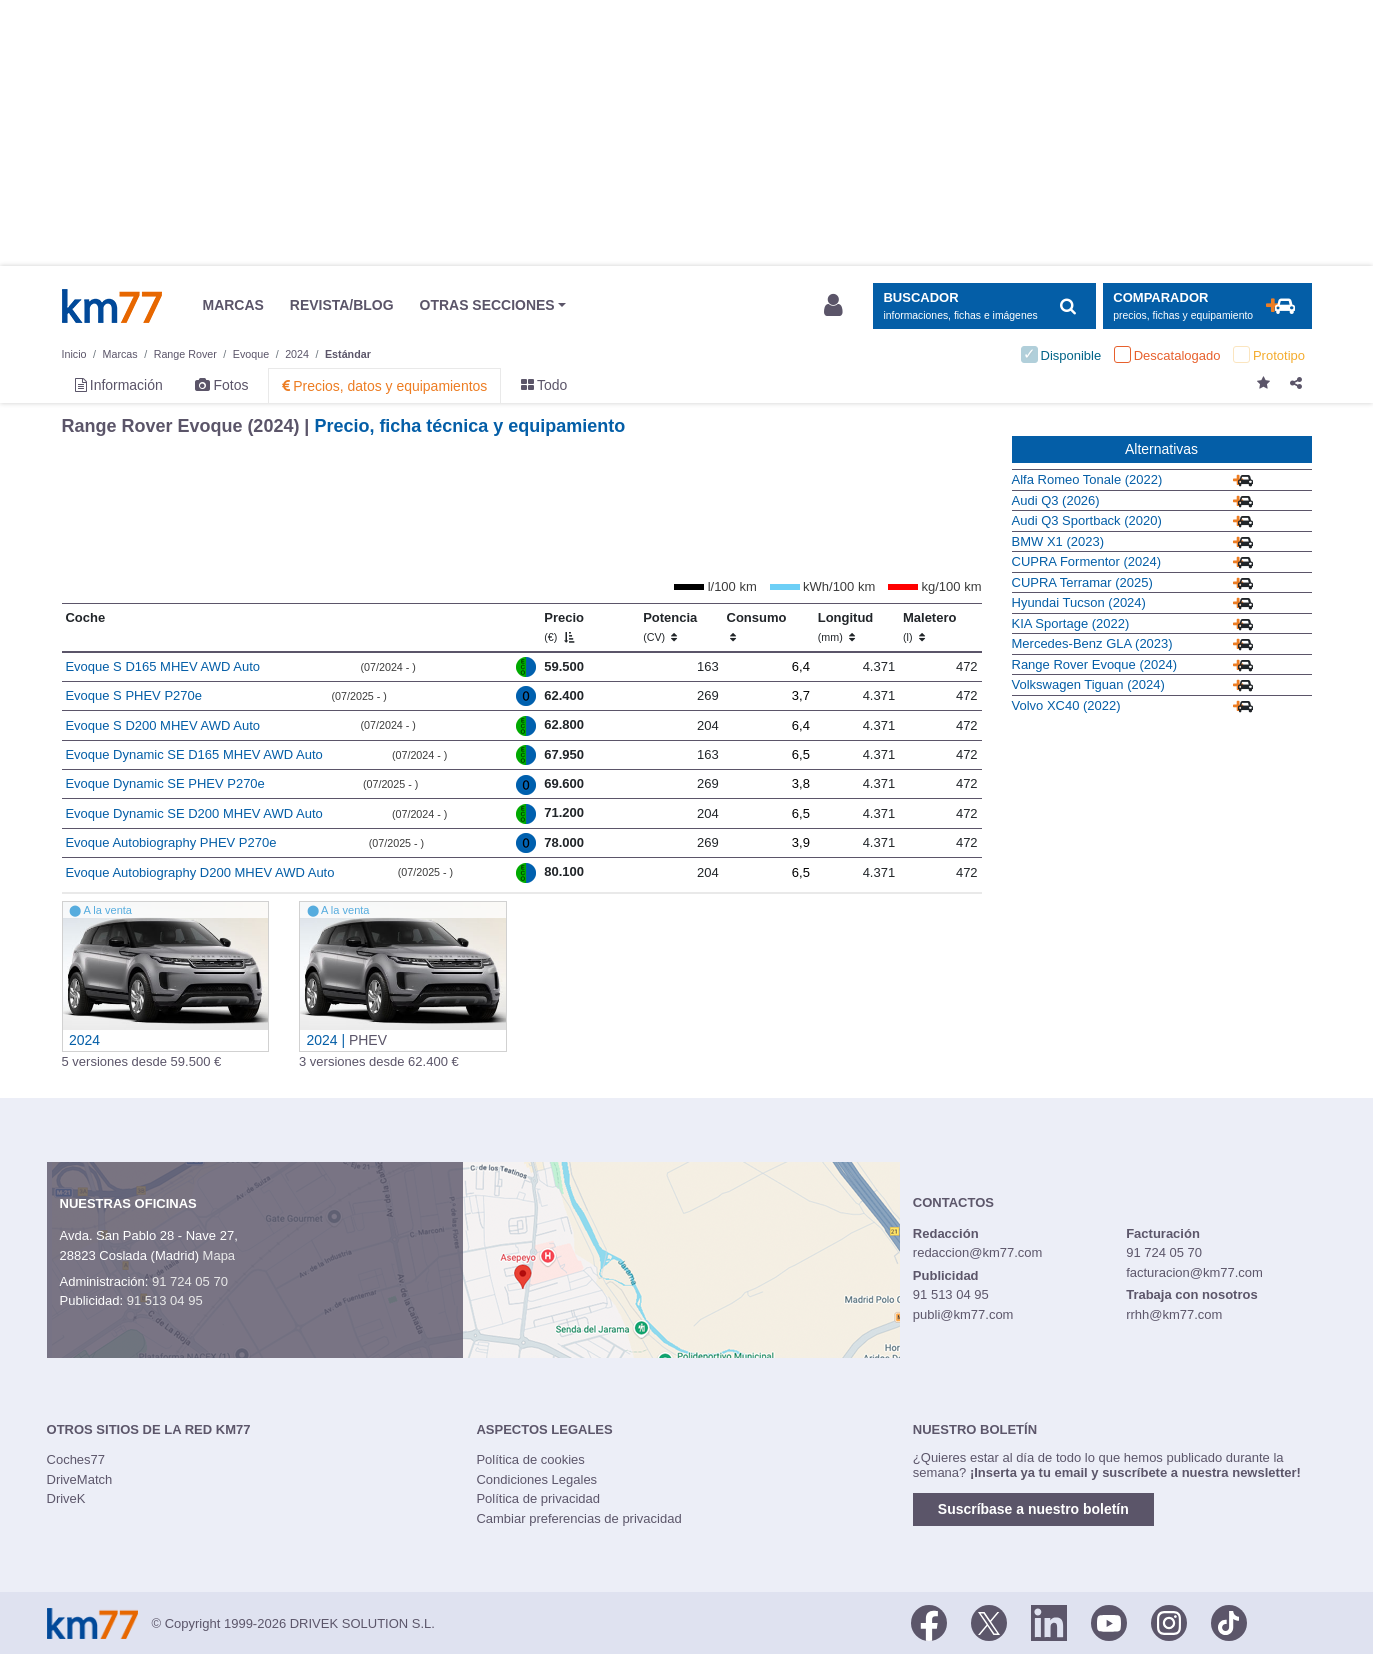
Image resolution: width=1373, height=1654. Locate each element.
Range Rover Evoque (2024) (1095, 664)
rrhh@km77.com (1174, 1314)
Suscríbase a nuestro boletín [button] (1033, 1509)
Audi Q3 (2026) (1056, 500)
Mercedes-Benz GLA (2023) (1092, 643)
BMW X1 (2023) (1058, 541)
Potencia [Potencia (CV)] (670, 627)
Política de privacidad (538, 1498)
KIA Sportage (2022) (1071, 623)
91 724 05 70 (190, 1281)
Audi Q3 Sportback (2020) (1087, 520)
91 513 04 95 (165, 1300)
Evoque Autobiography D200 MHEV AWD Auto (199, 872)
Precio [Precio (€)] (564, 627)
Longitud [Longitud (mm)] (846, 627)
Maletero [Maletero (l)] (929, 627)
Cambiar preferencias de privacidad (578, 1518)
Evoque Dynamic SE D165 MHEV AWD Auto (193, 754)
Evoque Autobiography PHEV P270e (170, 842)
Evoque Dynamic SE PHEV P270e (164, 783)
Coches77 (76, 1459)
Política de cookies (530, 1459)
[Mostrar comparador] (1207, 306)
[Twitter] (989, 1622)
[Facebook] (929, 1622)
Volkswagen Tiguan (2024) (1088, 684)
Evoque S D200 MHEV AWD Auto (162, 725)
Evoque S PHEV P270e (133, 695)
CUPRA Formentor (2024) (1087, 561)
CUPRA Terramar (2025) (1082, 582)
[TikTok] (1229, 1622)
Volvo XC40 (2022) (1066, 705)
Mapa (219, 1255)
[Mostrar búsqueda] (984, 306)
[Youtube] (1109, 1622)
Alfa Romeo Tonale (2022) (1087, 479)
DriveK (66, 1498)
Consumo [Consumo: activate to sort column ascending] (757, 627)
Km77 (112, 306)
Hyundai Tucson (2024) (1079, 602)
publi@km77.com (963, 1314)
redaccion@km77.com (978, 1252)
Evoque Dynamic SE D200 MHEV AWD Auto (193, 813)
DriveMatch (80, 1479)
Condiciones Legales (536, 1479)
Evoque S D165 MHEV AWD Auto (162, 666)
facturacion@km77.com (1194, 1272)
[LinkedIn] (1049, 1622)
